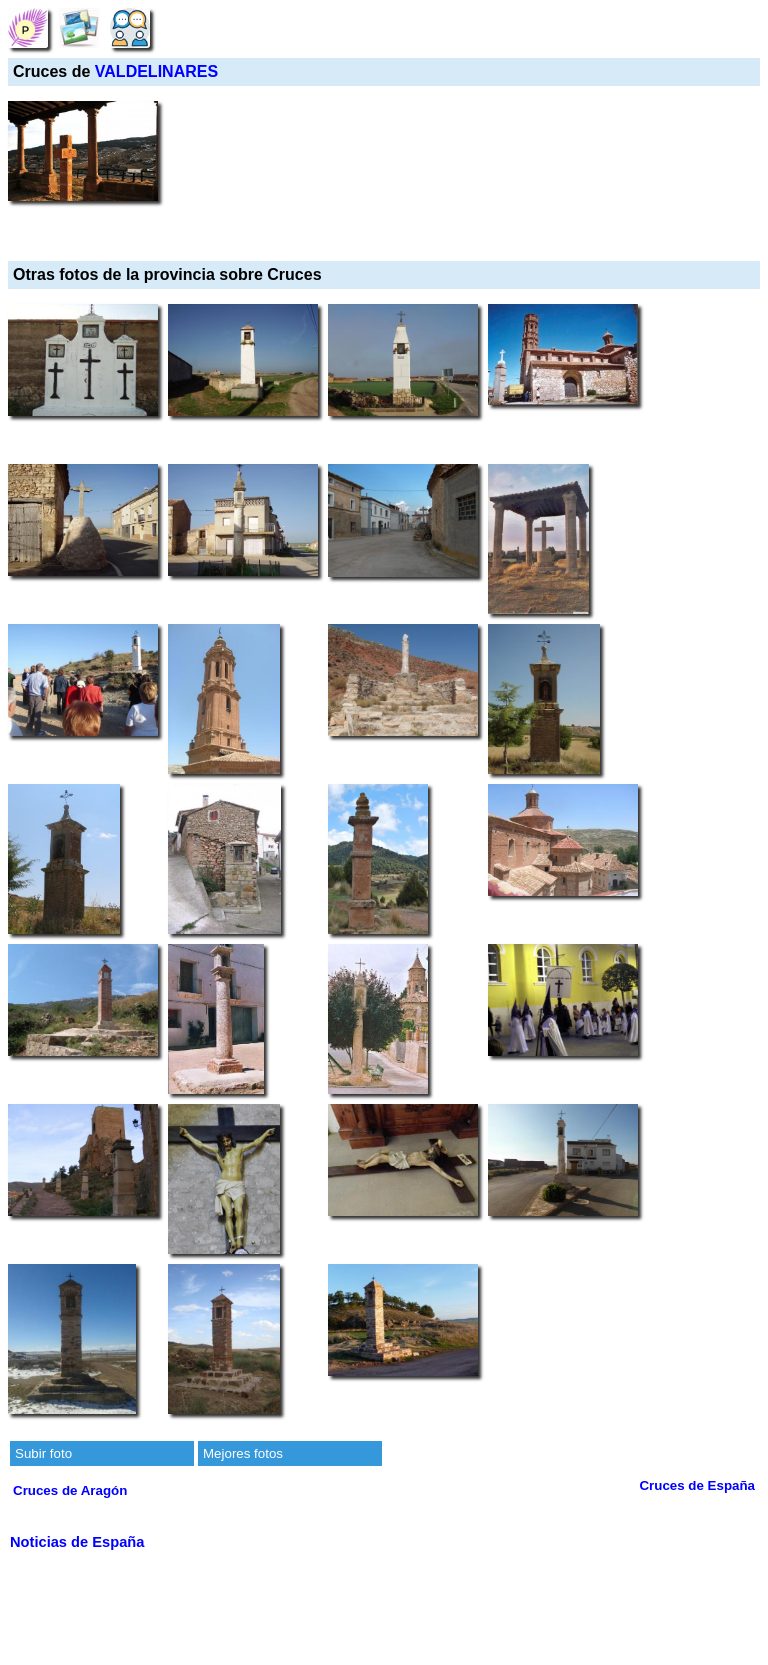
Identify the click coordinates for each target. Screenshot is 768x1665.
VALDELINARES (156, 71)
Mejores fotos (243, 1453)
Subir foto (43, 1453)
